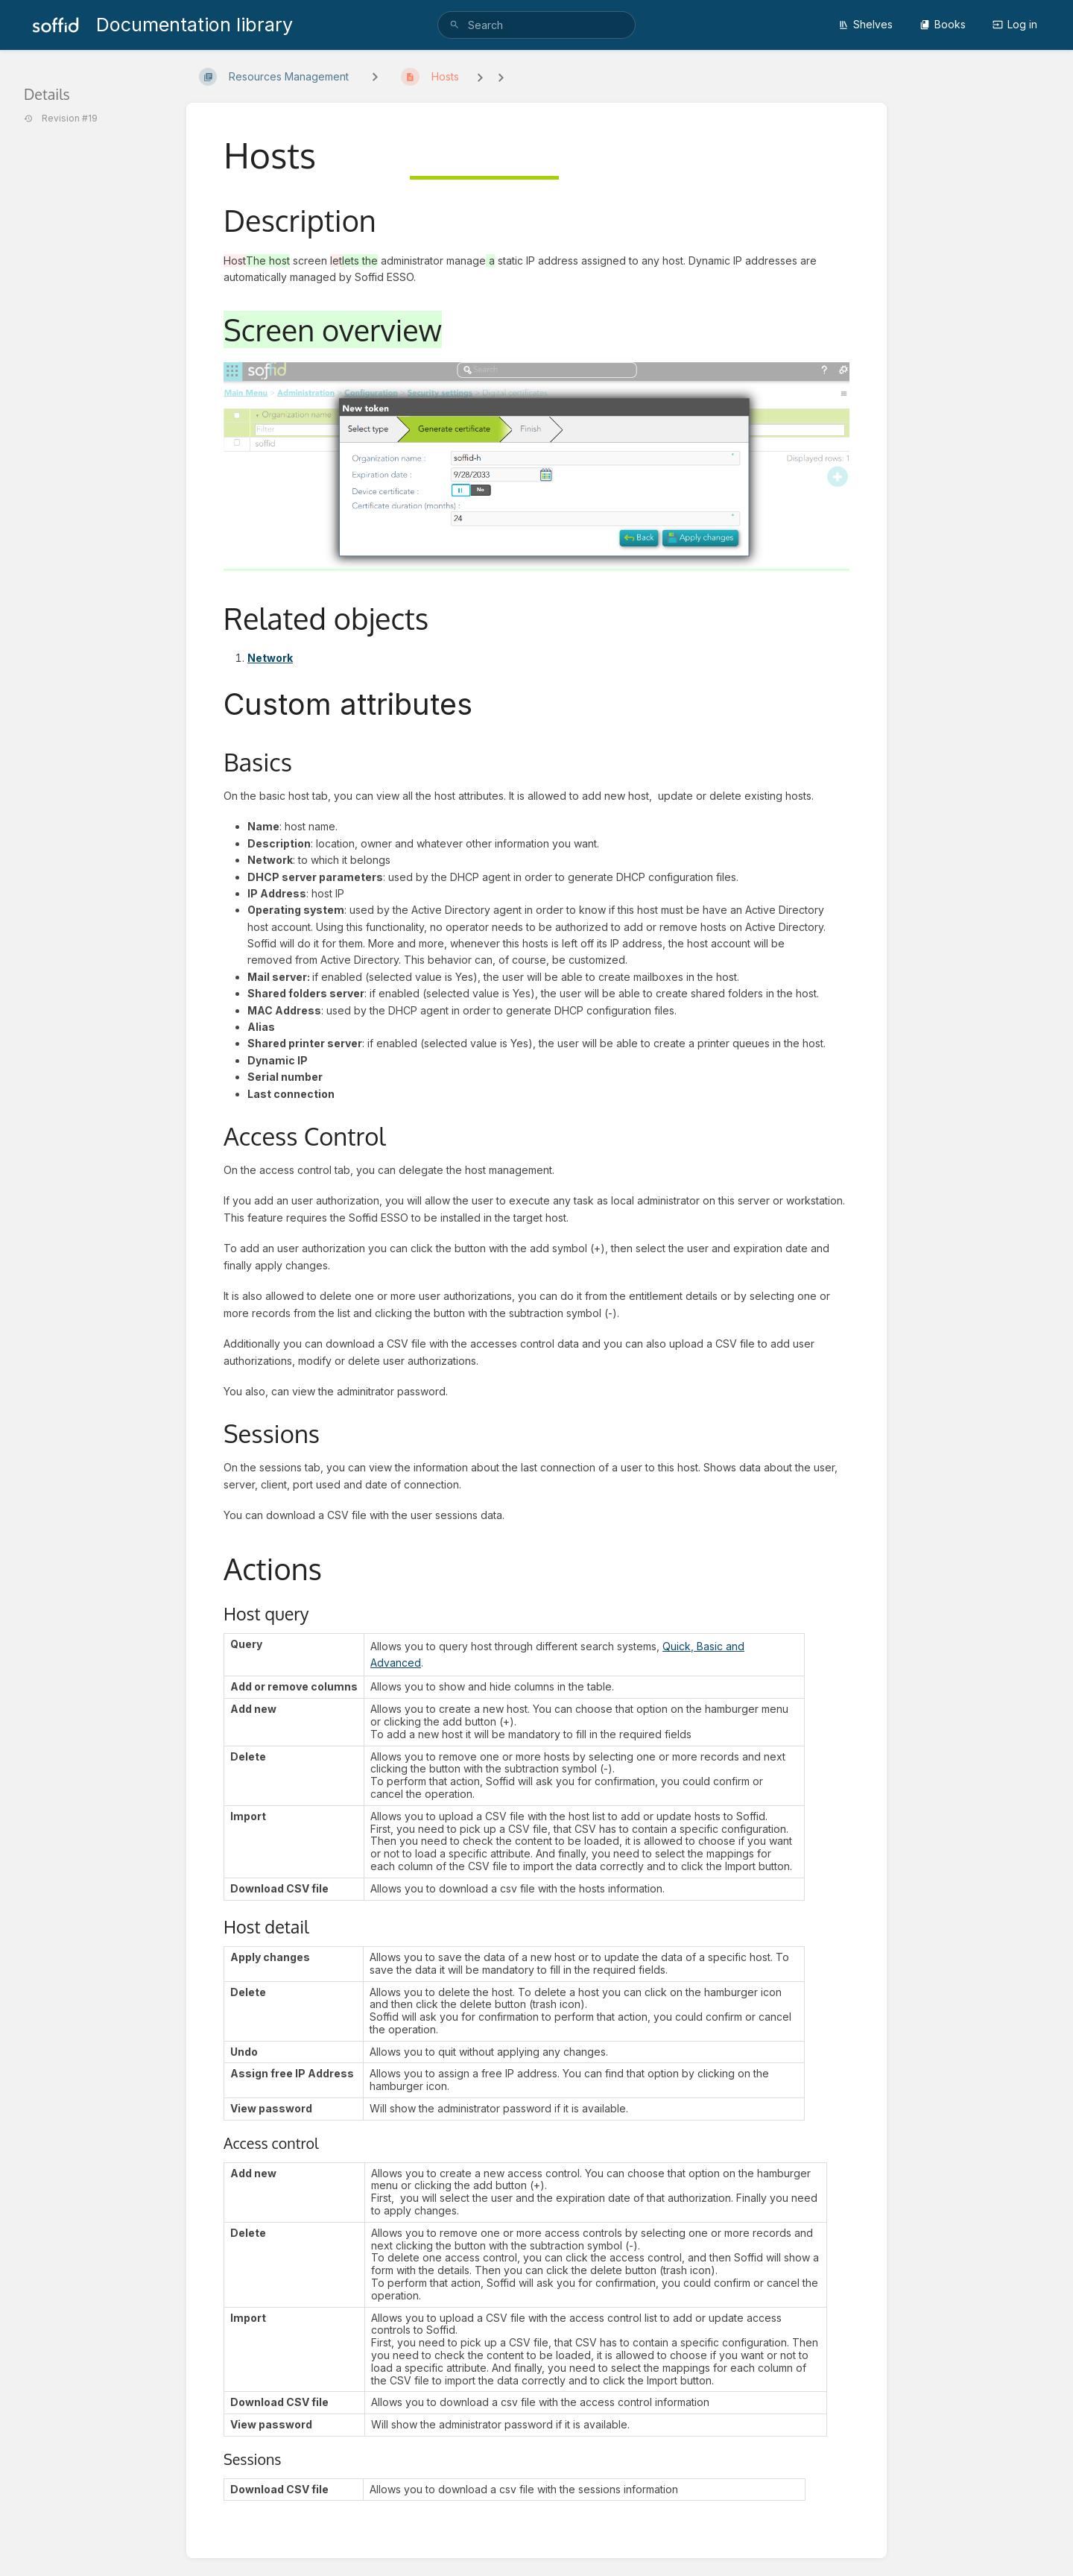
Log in (1015, 24)
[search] (536, 25)
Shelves (865, 24)
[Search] (454, 25)
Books (943, 24)
